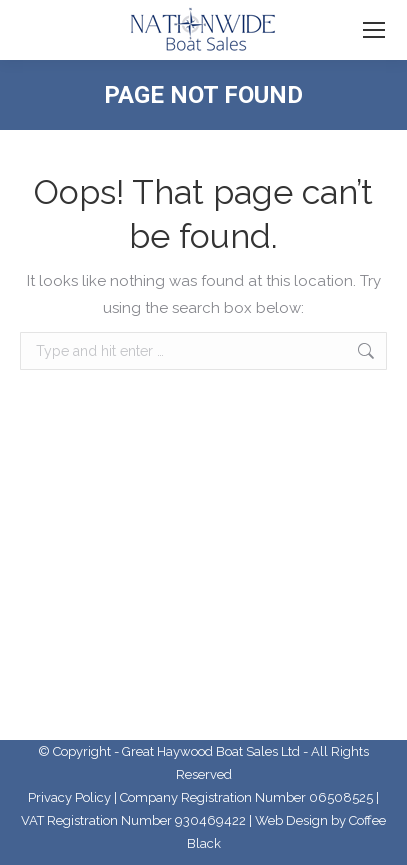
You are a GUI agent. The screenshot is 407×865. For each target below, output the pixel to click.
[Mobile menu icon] (374, 30)
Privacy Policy (69, 797)
